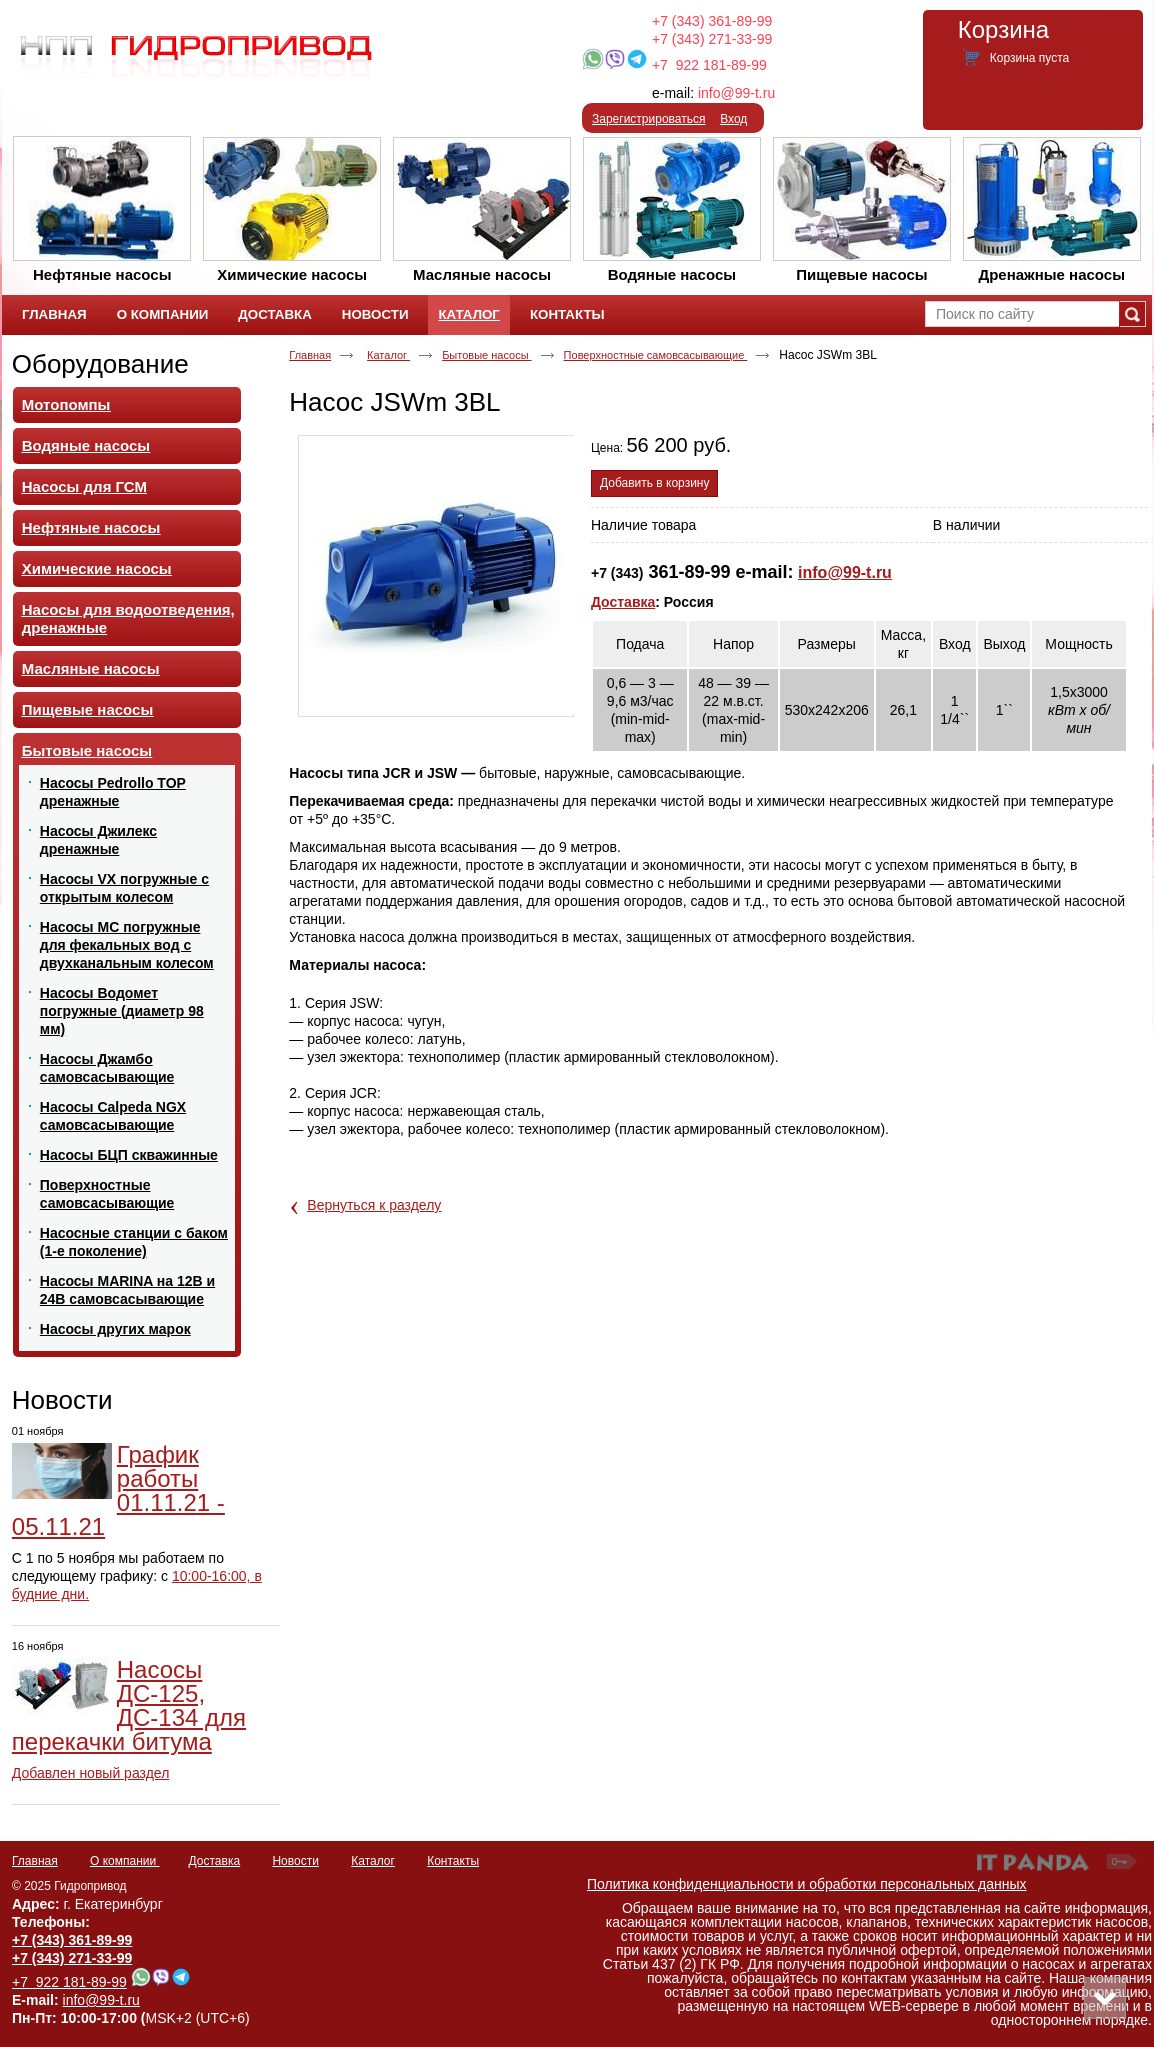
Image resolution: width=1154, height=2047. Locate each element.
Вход (733, 119)
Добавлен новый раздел (91, 1773)
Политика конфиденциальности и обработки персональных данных (807, 1884)
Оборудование (100, 364)
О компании (125, 1861)
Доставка (623, 602)
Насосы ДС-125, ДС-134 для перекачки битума (129, 1705)
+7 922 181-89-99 (709, 65)
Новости (62, 1400)
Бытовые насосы (486, 355)
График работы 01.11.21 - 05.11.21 (118, 1490)
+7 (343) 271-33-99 (712, 39)
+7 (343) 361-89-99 (712, 21)
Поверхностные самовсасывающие (656, 355)
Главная (310, 355)
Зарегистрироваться (648, 119)
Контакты (453, 1861)
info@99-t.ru (736, 93)
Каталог (468, 314)
